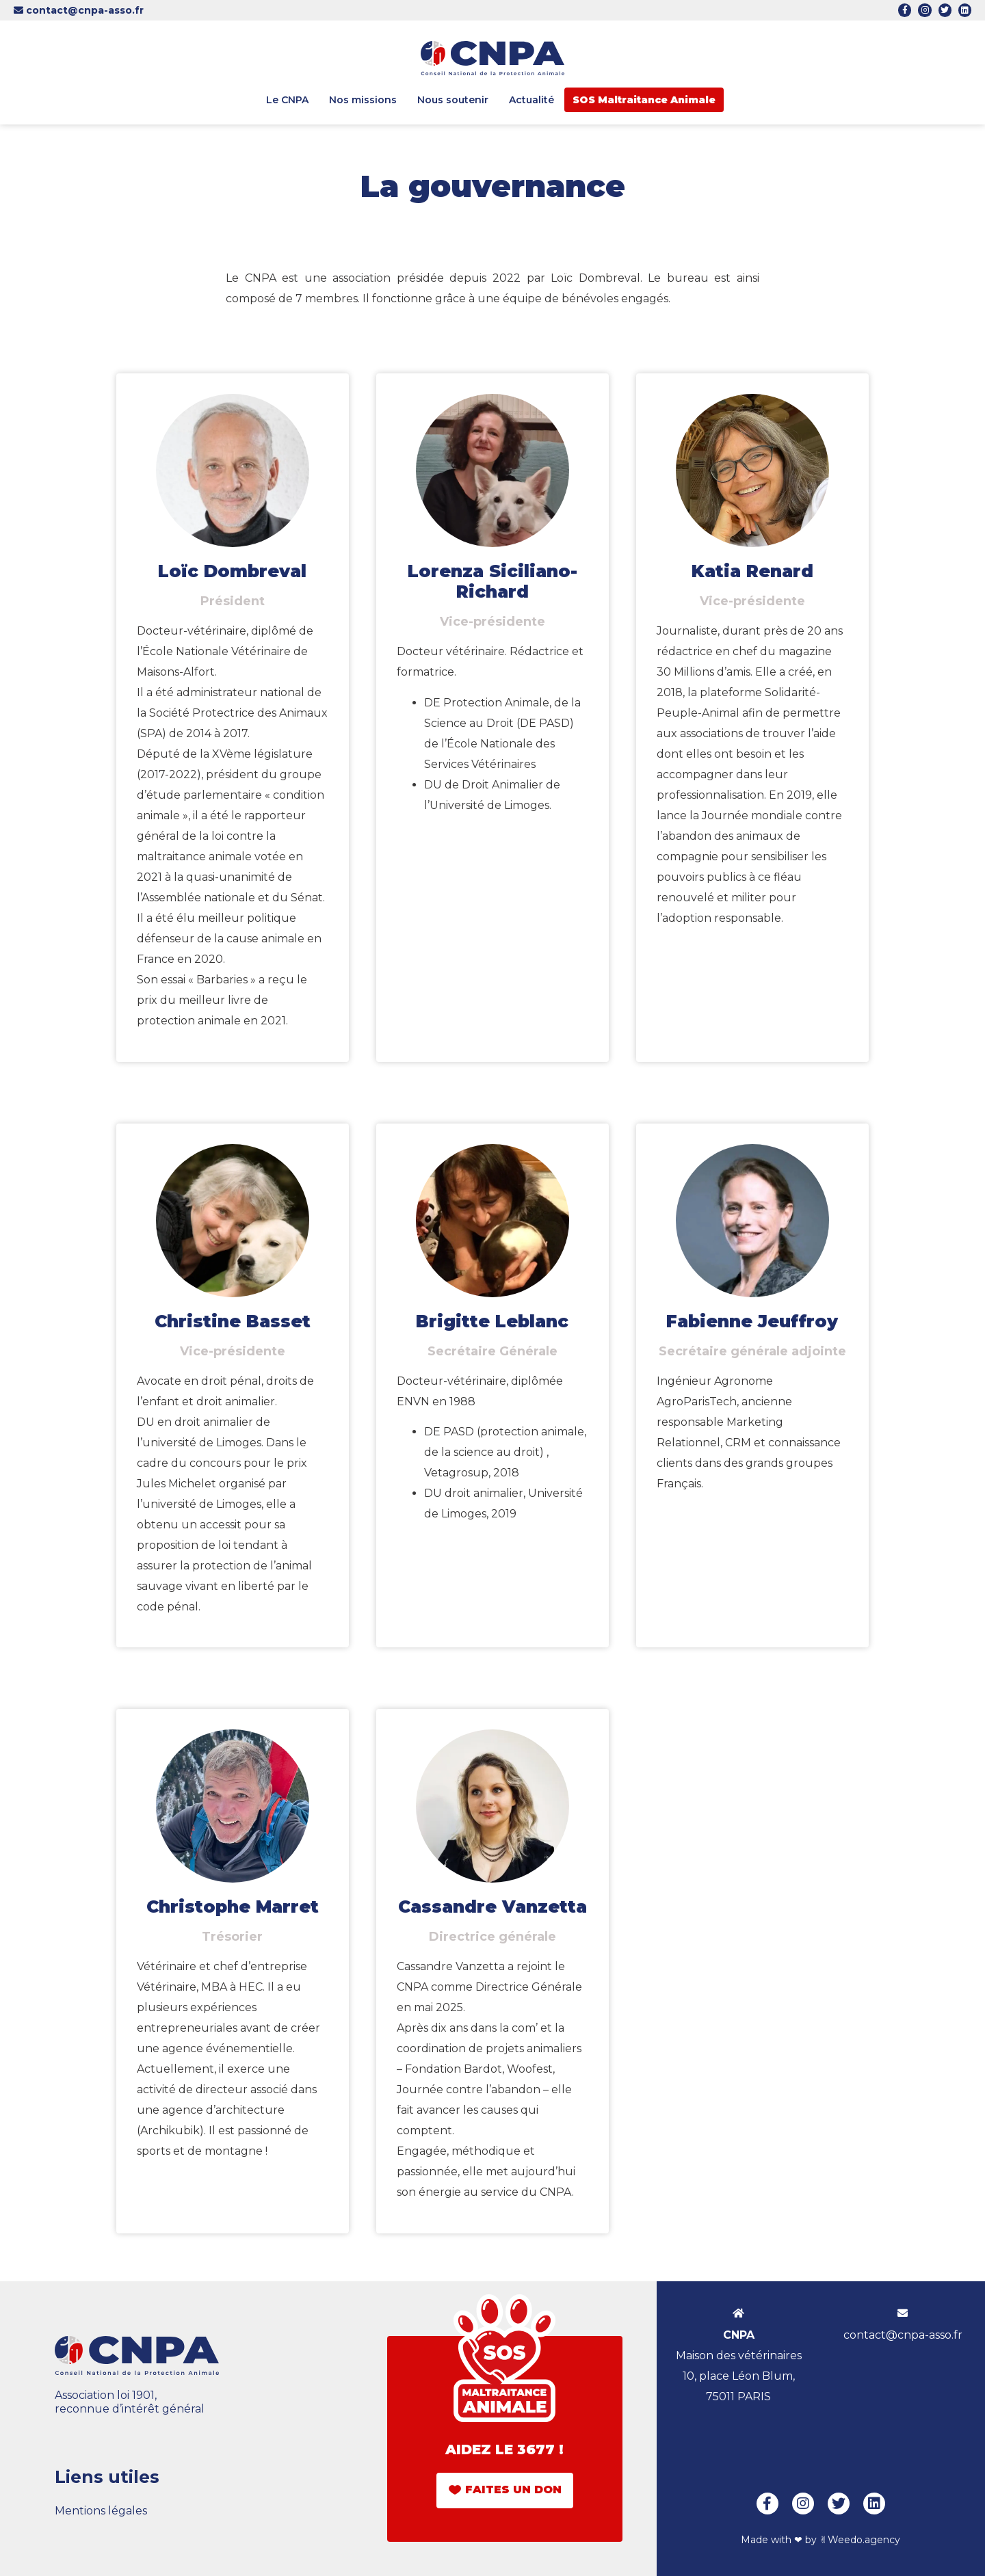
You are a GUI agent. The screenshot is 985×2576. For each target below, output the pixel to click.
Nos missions (363, 100)
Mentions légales (101, 2510)
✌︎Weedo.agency (859, 2540)
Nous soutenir (452, 100)
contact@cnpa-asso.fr (79, 10)
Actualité (531, 100)
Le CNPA (287, 100)
